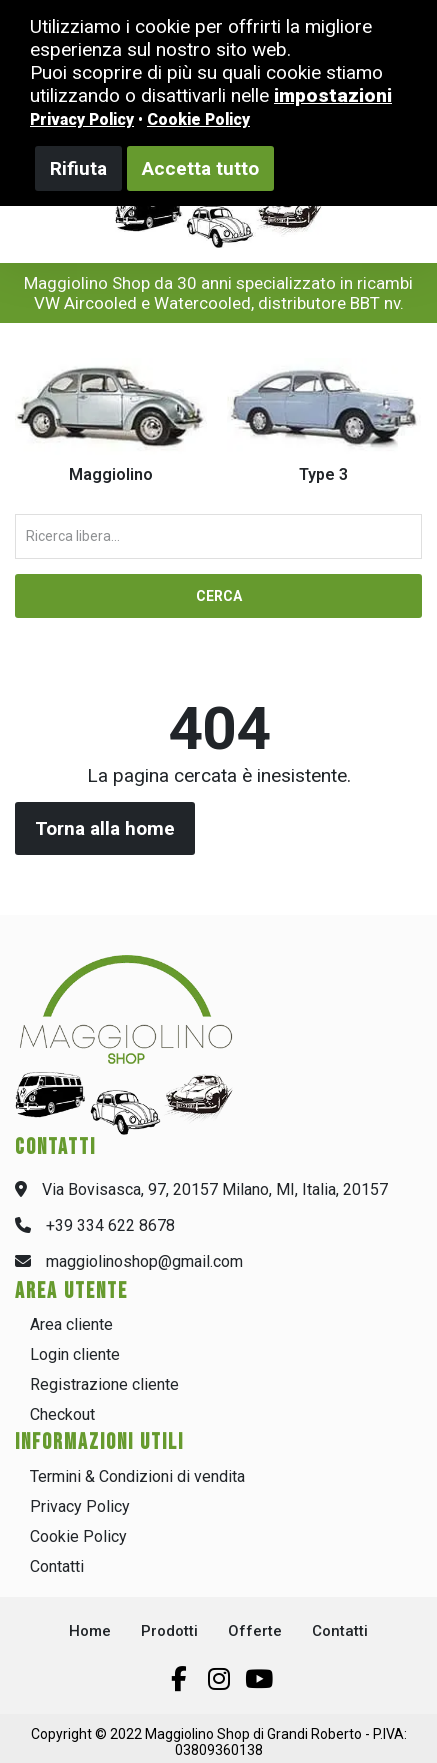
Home (90, 1631)
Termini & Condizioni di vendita (137, 1476)
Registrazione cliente (104, 1384)
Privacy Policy (80, 1506)
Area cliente (71, 1324)
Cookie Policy (78, 1536)
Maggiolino (111, 474)
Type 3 (323, 474)
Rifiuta (78, 168)
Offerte (255, 1631)
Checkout (62, 1414)
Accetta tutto (200, 168)
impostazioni (333, 95)
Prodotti (169, 1631)
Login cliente (75, 1354)
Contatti (57, 1566)
